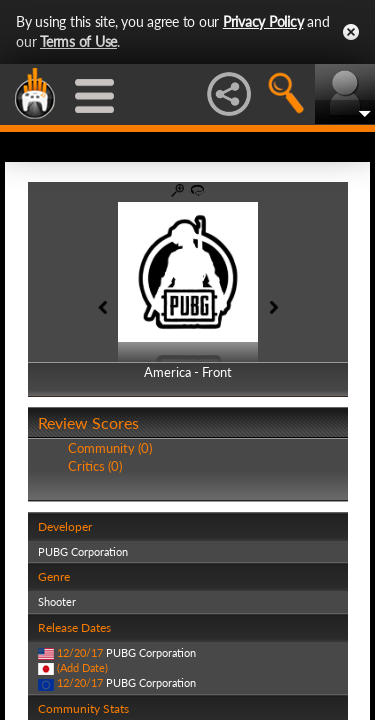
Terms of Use (78, 41)
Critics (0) (95, 466)
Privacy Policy (263, 21)
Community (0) (110, 448)
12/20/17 (80, 652)
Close (351, 32)
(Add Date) (82, 667)
